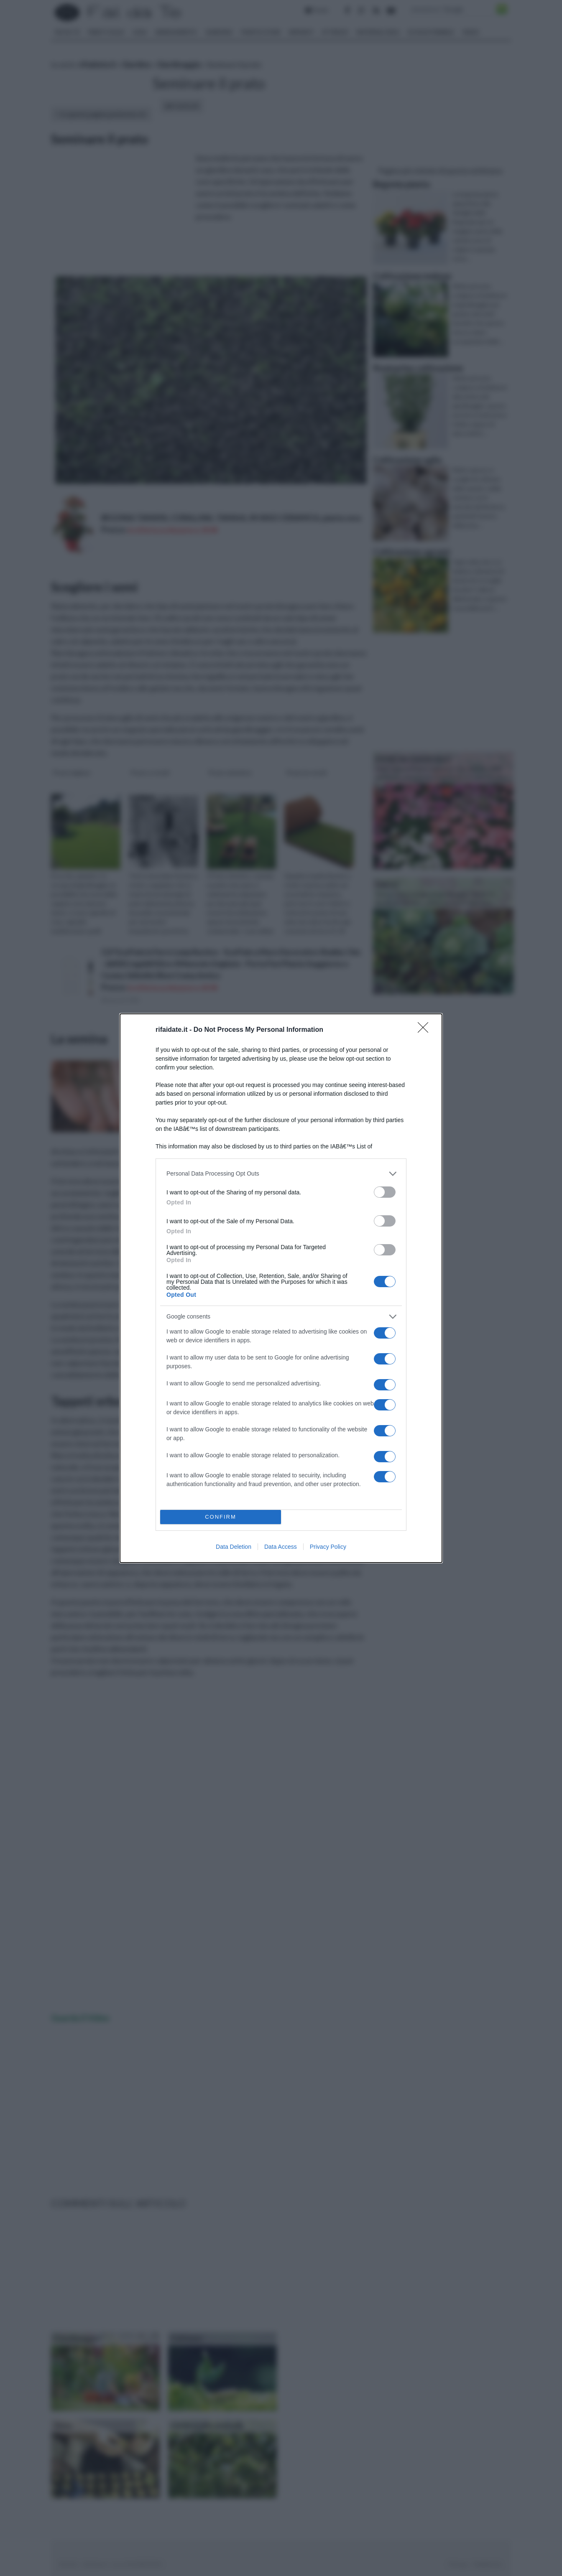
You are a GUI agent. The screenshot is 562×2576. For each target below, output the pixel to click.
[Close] (426, 1030)
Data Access (280, 1546)
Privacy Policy (328, 1546)
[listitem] (281, 1173)
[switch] (385, 1192)
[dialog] (281, 1288)
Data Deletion (233, 1546)
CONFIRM (220, 1517)
